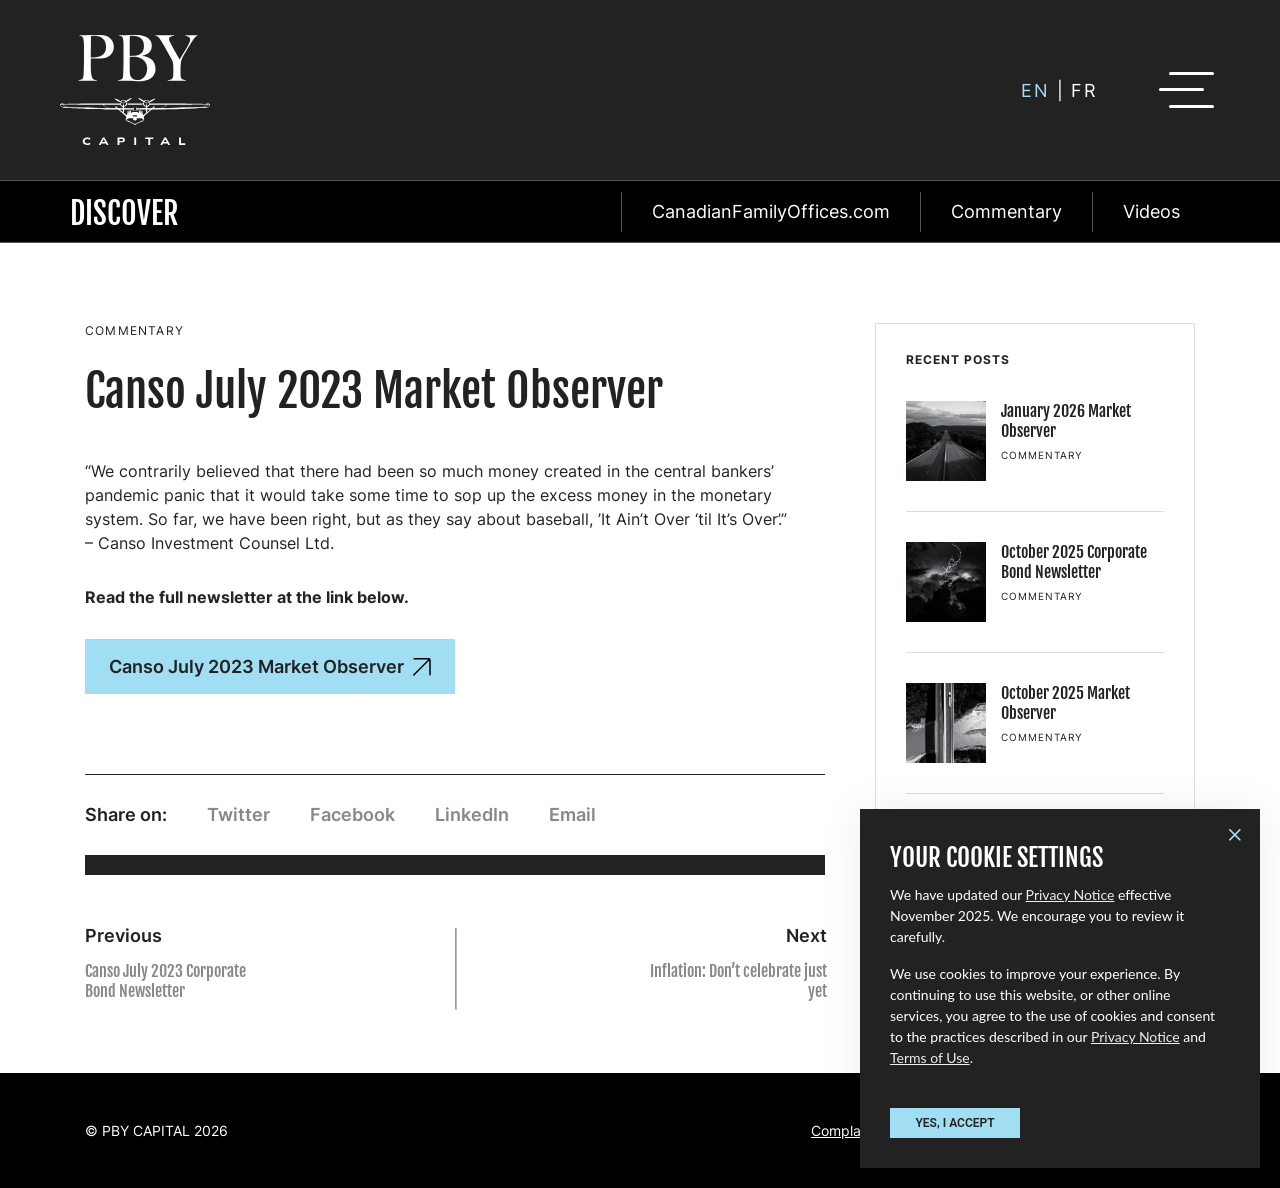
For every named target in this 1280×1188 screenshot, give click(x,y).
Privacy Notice (1070, 894)
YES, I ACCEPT (954, 1123)
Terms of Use (930, 1057)
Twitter (238, 814)
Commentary (1006, 211)
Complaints (847, 1130)
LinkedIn (472, 814)
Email (572, 814)
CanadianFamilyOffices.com (771, 211)
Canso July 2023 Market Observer (270, 666)
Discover (124, 213)
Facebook (352, 814)
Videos (1151, 211)
